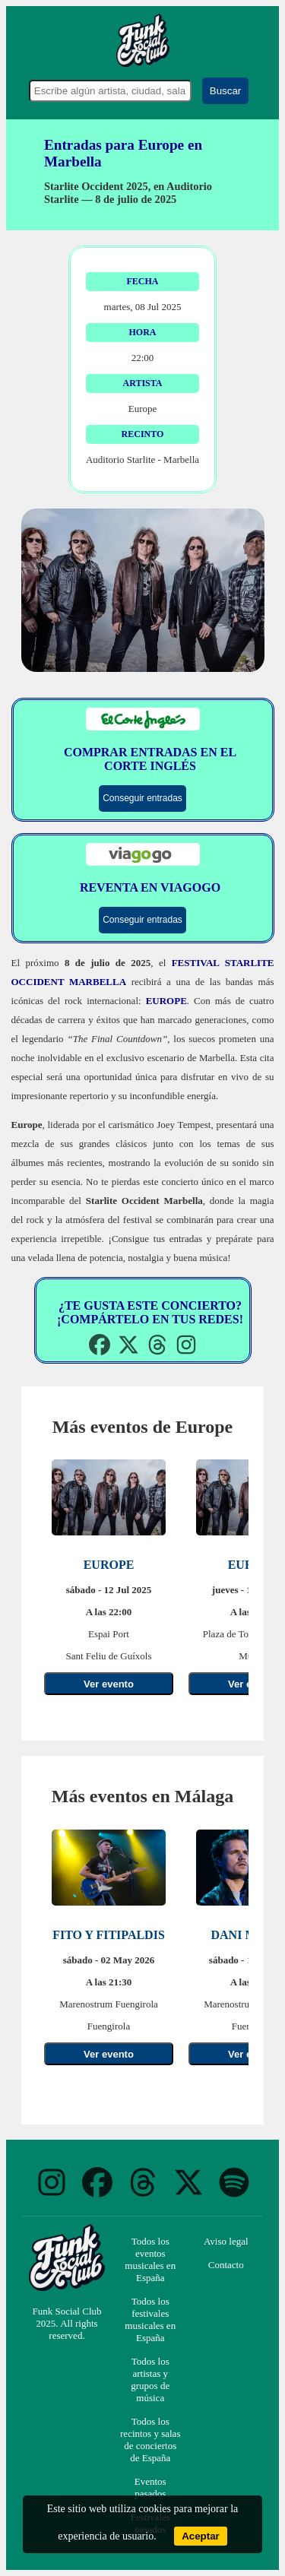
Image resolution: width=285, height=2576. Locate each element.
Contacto (226, 2264)
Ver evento (109, 1684)
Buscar (225, 91)
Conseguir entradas (142, 798)
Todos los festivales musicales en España (150, 2319)
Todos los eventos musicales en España (150, 2259)
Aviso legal (226, 2241)
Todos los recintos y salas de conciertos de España (150, 2440)
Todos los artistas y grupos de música (150, 2379)
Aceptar (201, 2536)
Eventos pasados (150, 2487)
